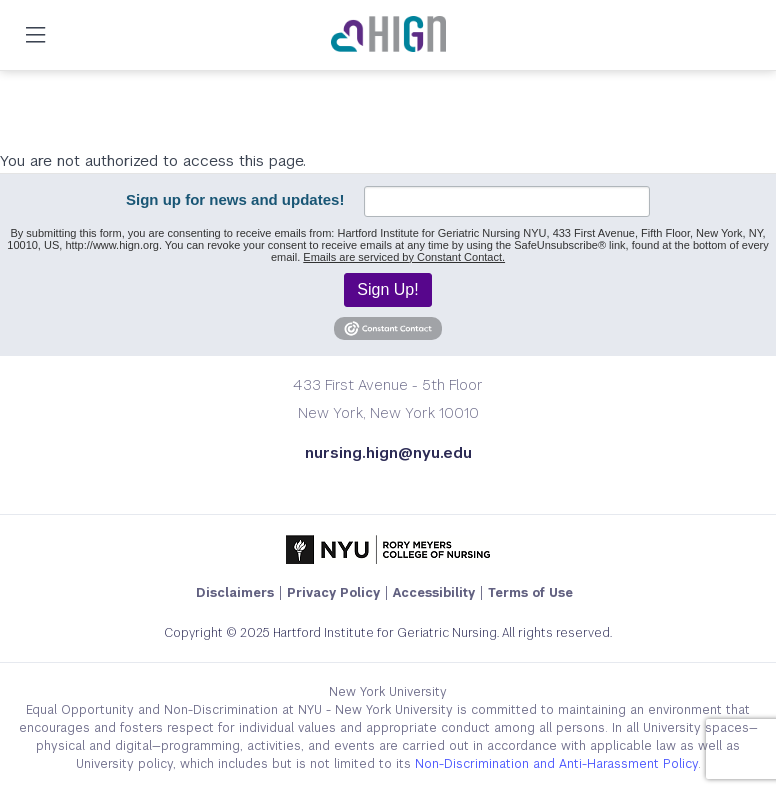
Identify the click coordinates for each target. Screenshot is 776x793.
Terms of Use (530, 593)
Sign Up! (387, 289)
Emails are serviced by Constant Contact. (404, 257)
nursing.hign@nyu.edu (388, 452)
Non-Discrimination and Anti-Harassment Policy (556, 764)
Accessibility (434, 593)
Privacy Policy (333, 593)
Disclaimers (235, 593)
